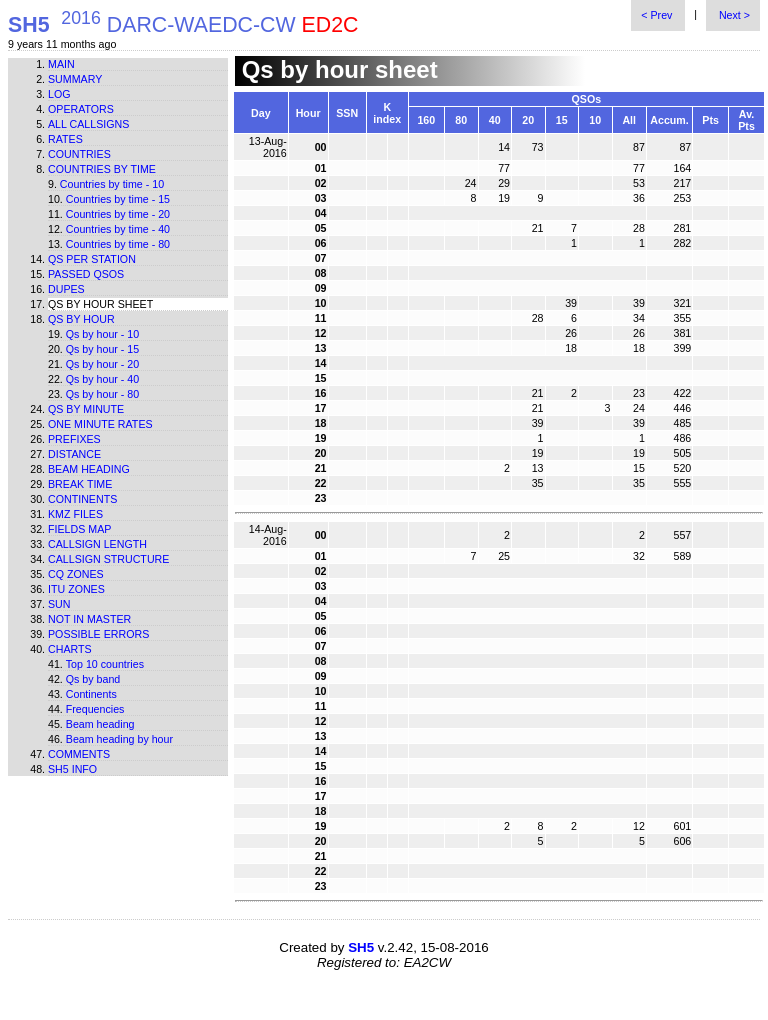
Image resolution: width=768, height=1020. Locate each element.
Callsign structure (108, 559)
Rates (65, 139)
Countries (79, 154)
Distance (74, 454)
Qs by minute (86, 409)
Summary (75, 79)
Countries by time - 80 (118, 244)
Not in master (89, 619)
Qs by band (93, 679)
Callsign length (97, 544)
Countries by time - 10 (112, 184)
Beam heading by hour (119, 739)
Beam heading (89, 469)
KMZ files (75, 514)
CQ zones (76, 574)
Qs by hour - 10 (102, 334)
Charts (70, 649)
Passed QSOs (86, 274)
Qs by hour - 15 (102, 349)
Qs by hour (81, 319)
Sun (59, 604)
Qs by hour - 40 (102, 379)
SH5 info (72, 769)
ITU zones (76, 589)
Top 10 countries (105, 664)
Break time (80, 484)
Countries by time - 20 (118, 214)
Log (59, 94)
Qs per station (92, 259)
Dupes (66, 289)
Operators (81, 109)
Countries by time (102, 169)
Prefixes (74, 439)
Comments (79, 754)
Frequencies (95, 709)
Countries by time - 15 (118, 199)
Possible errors (98, 634)
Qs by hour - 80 (102, 394)
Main (61, 64)
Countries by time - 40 (118, 229)
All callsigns (88, 124)
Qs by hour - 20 (102, 364)
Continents (82, 499)
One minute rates (100, 424)
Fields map (79, 529)
